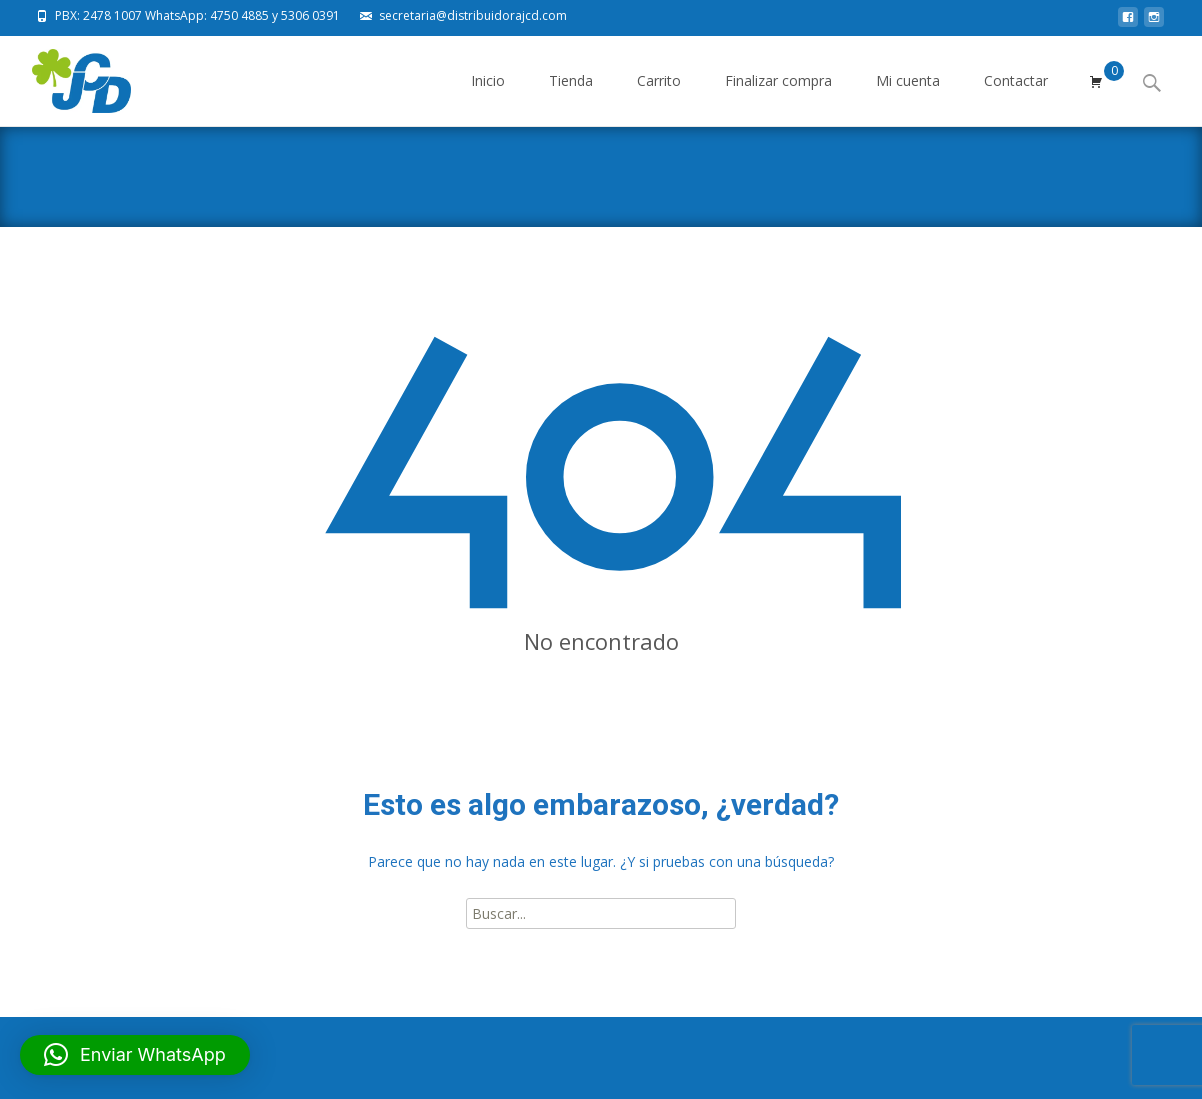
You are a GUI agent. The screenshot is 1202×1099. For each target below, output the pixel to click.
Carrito (659, 98)
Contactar (1016, 98)
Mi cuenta (908, 98)
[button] (135, 1055)
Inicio (488, 98)
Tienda (571, 98)
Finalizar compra (778, 98)
